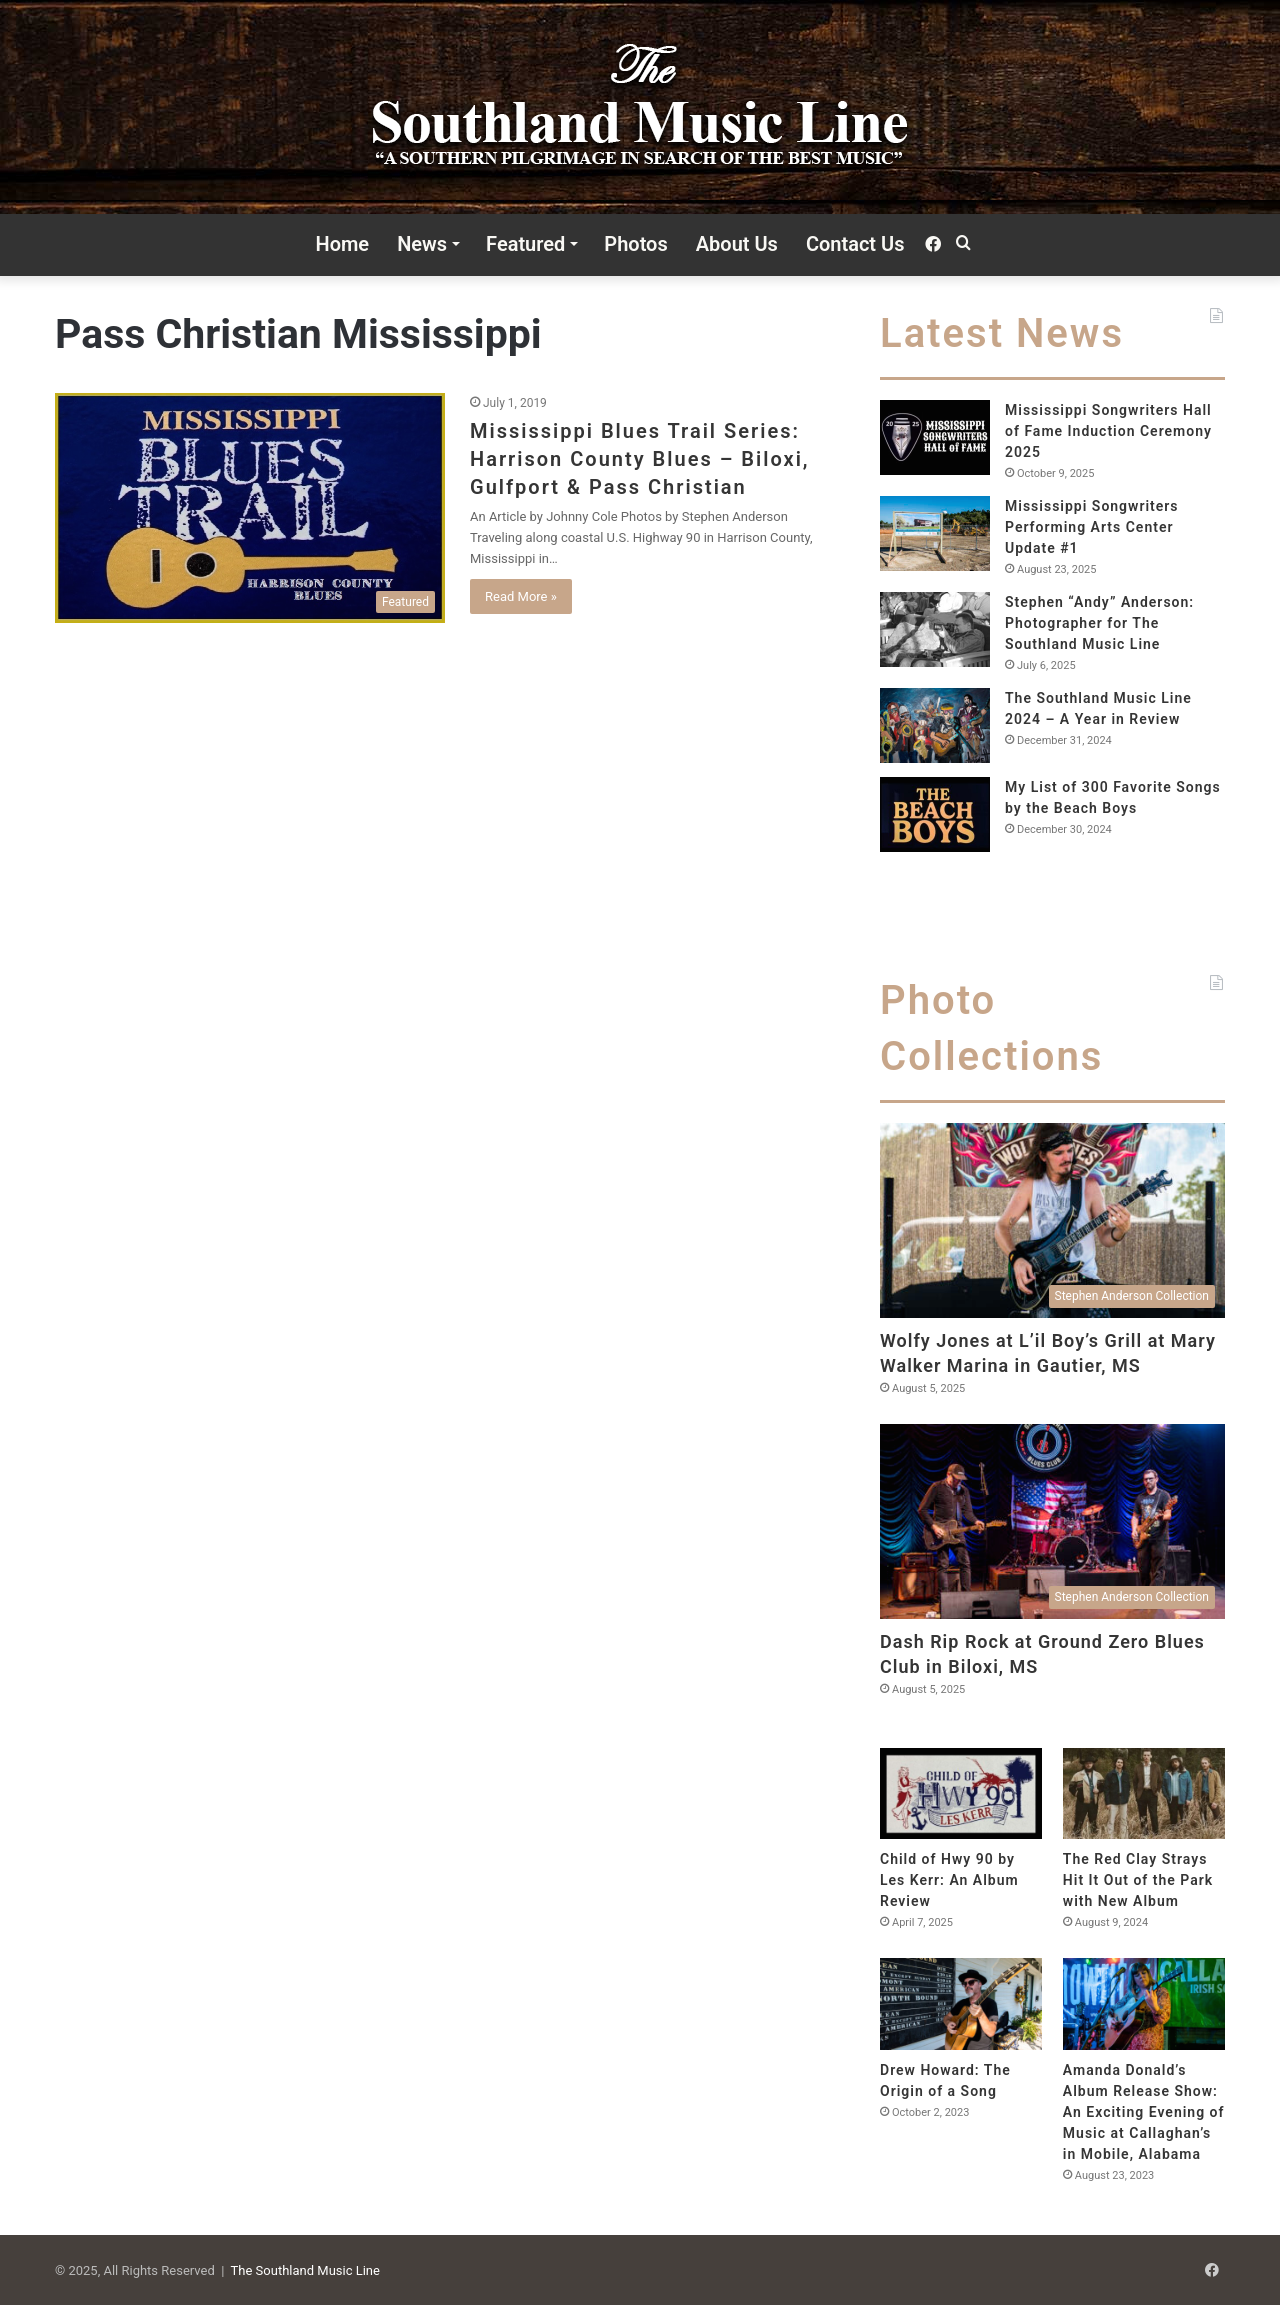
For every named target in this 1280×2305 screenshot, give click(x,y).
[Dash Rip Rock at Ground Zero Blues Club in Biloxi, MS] (1052, 1521)
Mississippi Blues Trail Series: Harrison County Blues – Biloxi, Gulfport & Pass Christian (640, 459)
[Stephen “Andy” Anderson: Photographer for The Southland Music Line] (935, 629)
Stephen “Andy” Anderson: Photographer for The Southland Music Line (1099, 623)
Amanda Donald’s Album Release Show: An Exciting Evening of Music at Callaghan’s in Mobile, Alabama (1144, 2112)
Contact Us (855, 244)
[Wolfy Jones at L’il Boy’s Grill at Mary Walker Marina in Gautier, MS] (1052, 1220)
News (422, 244)
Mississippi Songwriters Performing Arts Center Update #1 (1092, 527)
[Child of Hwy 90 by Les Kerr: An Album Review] (961, 1793)
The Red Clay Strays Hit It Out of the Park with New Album (1138, 1880)
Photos (635, 244)
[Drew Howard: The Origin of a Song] (961, 2003)
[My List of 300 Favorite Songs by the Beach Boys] (935, 814)
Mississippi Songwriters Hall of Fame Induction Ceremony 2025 (1108, 431)
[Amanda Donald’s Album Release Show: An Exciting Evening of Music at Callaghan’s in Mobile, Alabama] (1144, 2003)
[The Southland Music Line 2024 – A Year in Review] (935, 725)
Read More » (521, 596)
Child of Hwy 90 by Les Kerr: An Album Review (949, 1880)
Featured (525, 244)
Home (343, 244)
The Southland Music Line (305, 2270)
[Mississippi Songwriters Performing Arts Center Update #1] (935, 533)
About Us (737, 244)
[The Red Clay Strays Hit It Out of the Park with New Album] (1144, 1793)
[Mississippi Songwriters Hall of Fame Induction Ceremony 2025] (935, 437)
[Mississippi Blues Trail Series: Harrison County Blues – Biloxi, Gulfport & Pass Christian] (250, 508)
